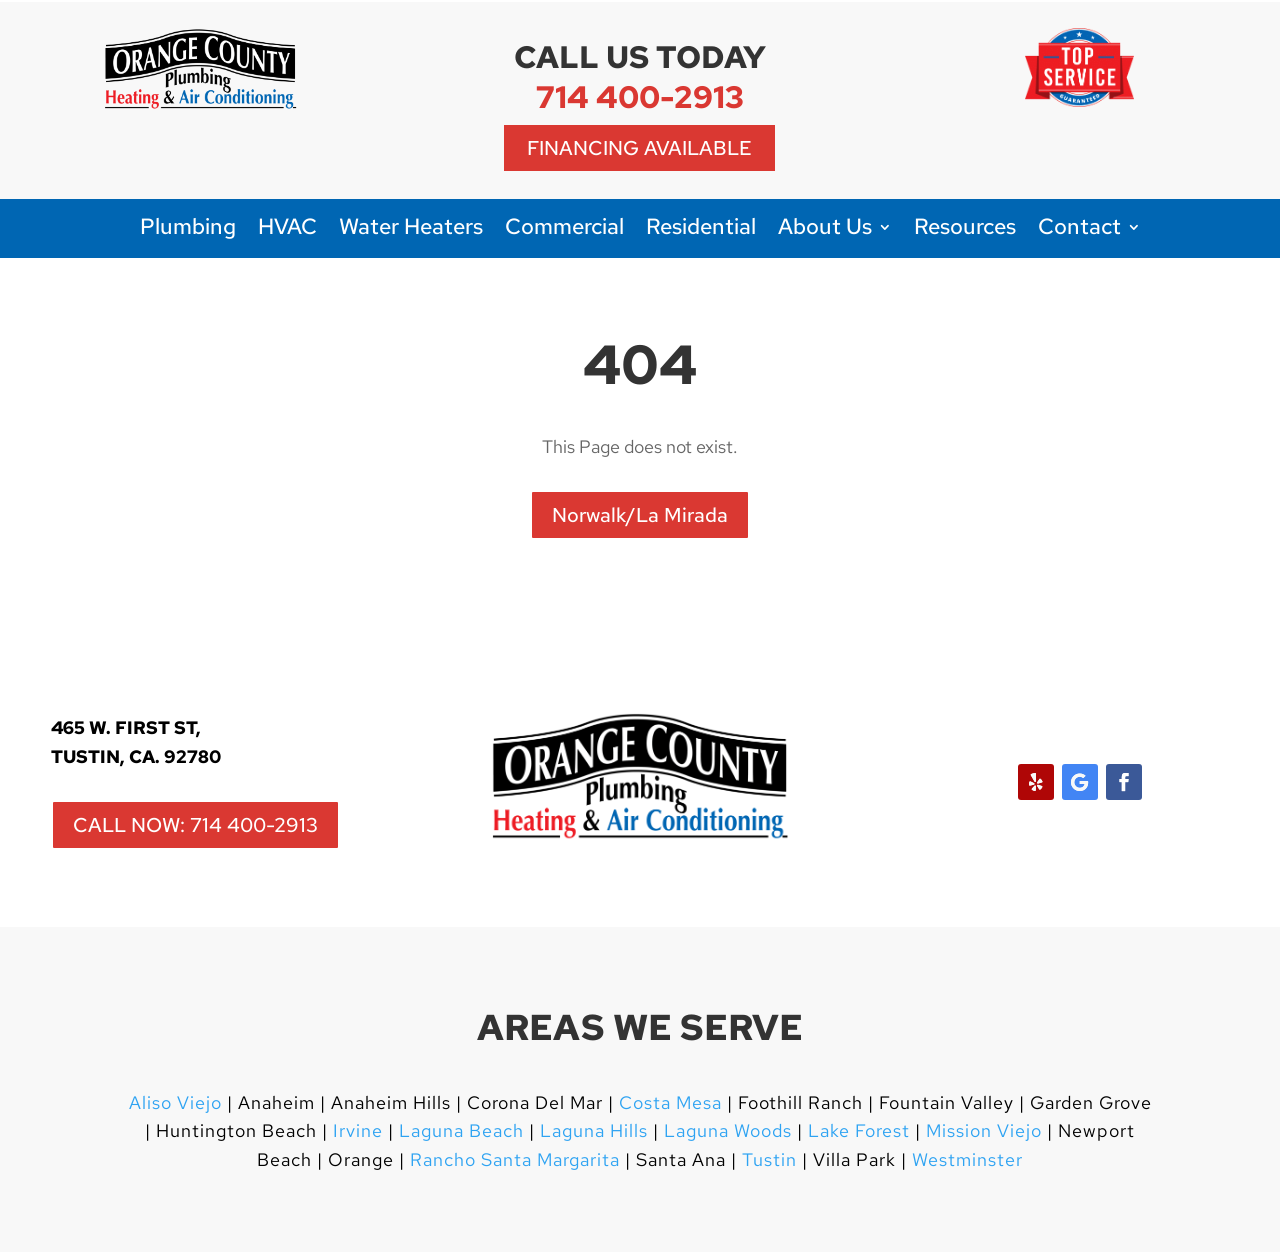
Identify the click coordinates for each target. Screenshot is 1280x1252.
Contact (1079, 230)
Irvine (355, 1130)
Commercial (564, 230)
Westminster (967, 1159)
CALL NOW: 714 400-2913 (195, 825)
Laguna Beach (464, 1130)
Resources (965, 230)
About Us (825, 230)
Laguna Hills (594, 1130)
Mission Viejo (984, 1130)
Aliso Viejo (175, 1102)
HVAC (287, 230)
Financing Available (639, 148)
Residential (701, 230)
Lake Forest (859, 1130)
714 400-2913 (640, 96)
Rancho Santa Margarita (515, 1159)
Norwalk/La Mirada (640, 515)
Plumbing (188, 230)
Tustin (769, 1159)
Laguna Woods (725, 1130)
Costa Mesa (670, 1102)
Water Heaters (411, 230)
